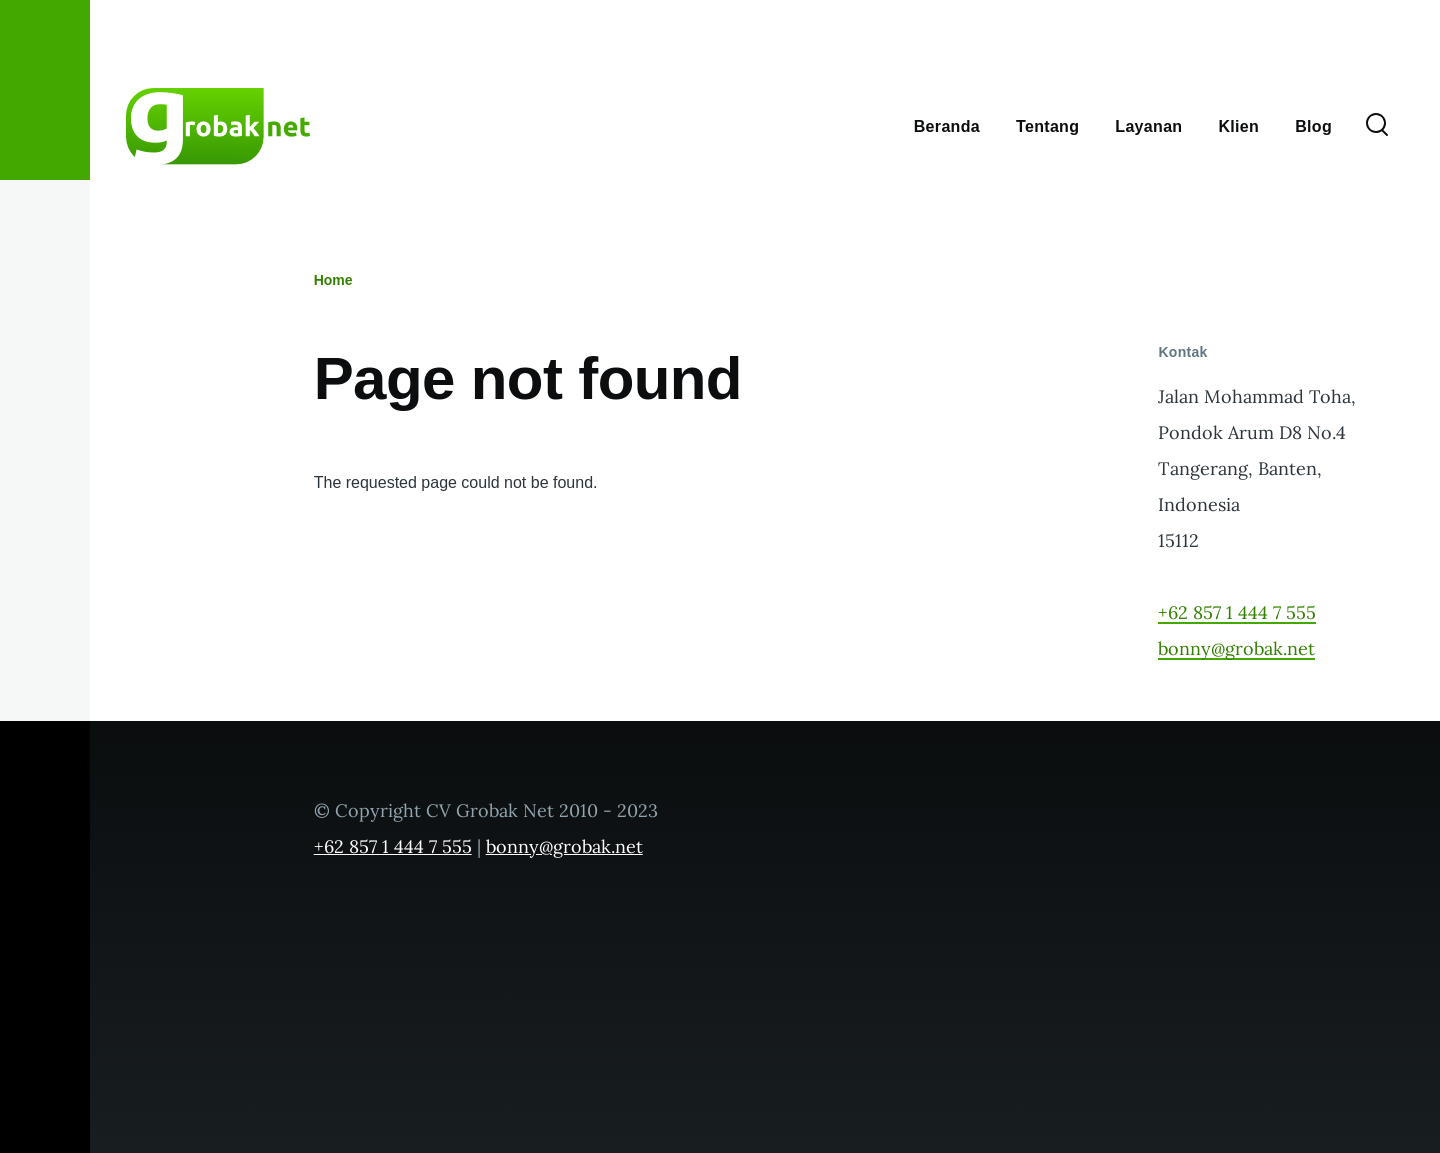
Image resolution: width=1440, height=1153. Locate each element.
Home (333, 280)
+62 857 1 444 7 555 (1237, 612)
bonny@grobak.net (1236, 648)
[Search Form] (1377, 126)
